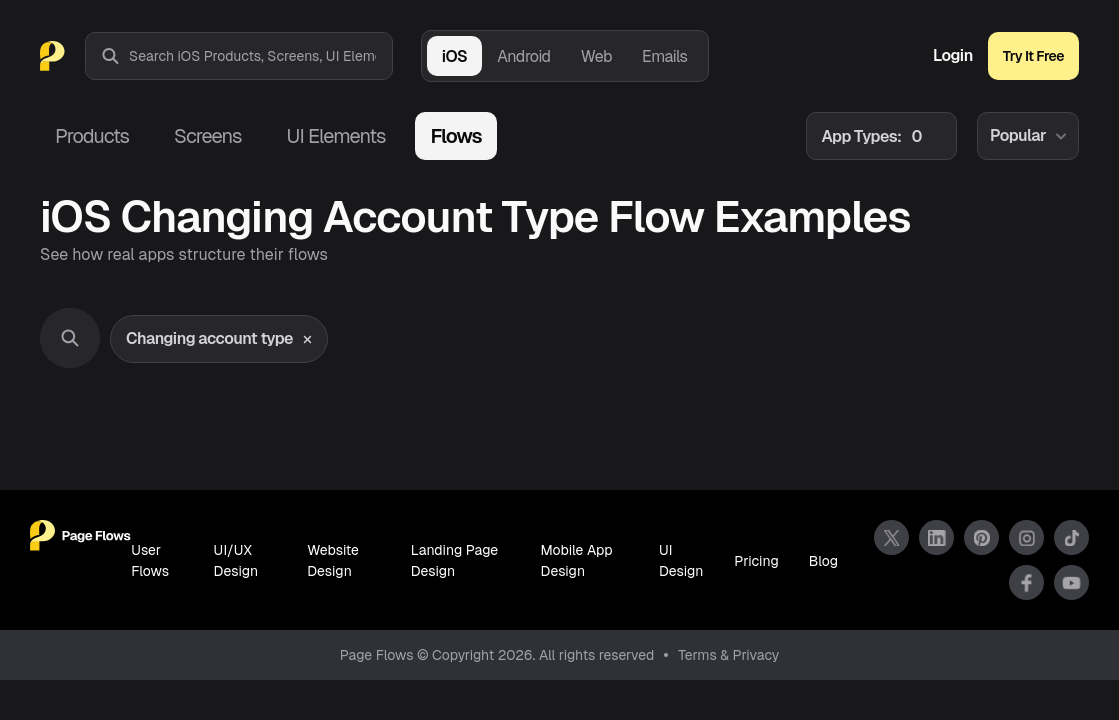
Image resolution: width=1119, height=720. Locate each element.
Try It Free (1033, 56)
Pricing (756, 561)
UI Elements (335, 136)
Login (953, 56)
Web (596, 56)
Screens (207, 136)
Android (523, 56)
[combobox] (260, 56)
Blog (823, 561)
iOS (454, 56)
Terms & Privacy (728, 655)
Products (92, 136)
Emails (665, 56)
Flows (455, 136)
